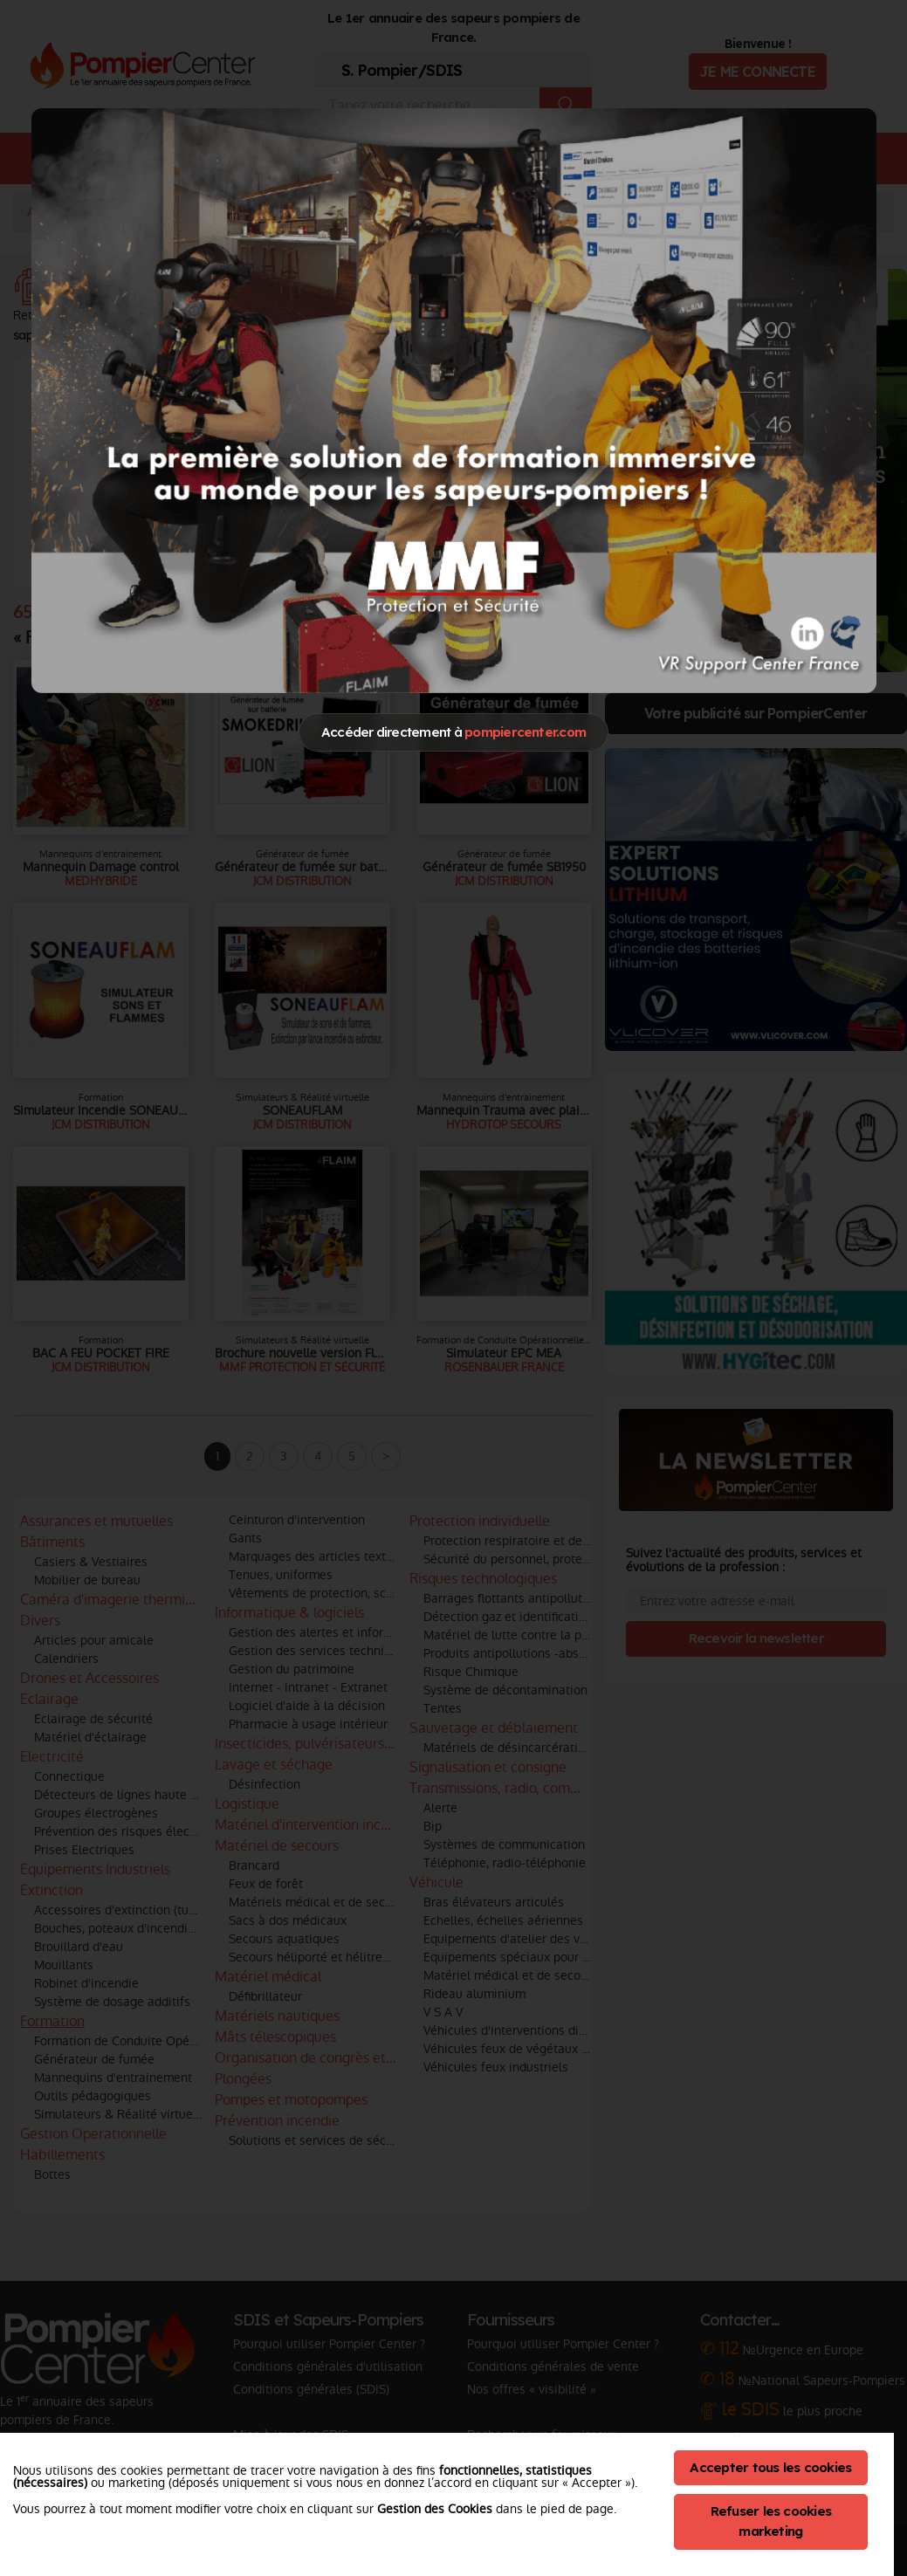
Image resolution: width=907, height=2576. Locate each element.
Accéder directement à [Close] (453, 732)
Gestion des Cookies (434, 2509)
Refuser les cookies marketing (771, 2521)
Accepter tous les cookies (770, 2467)
